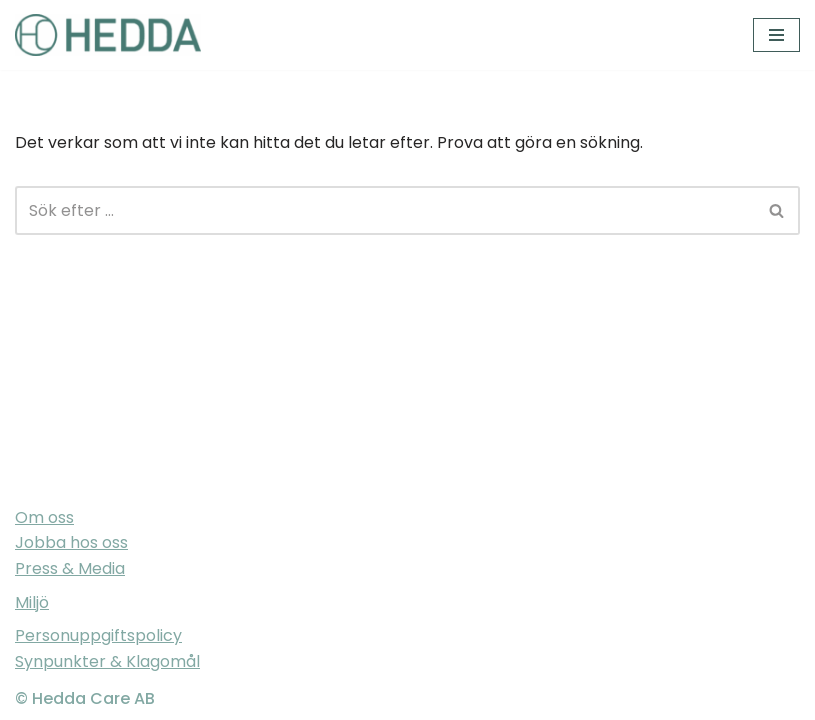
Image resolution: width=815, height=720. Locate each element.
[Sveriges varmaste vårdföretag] (108, 35)
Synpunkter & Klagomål (107, 661)
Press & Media (70, 568)
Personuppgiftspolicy (98, 635)
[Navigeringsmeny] (776, 35)
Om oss (44, 517)
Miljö (32, 602)
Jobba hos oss (71, 542)
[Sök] (385, 210)
